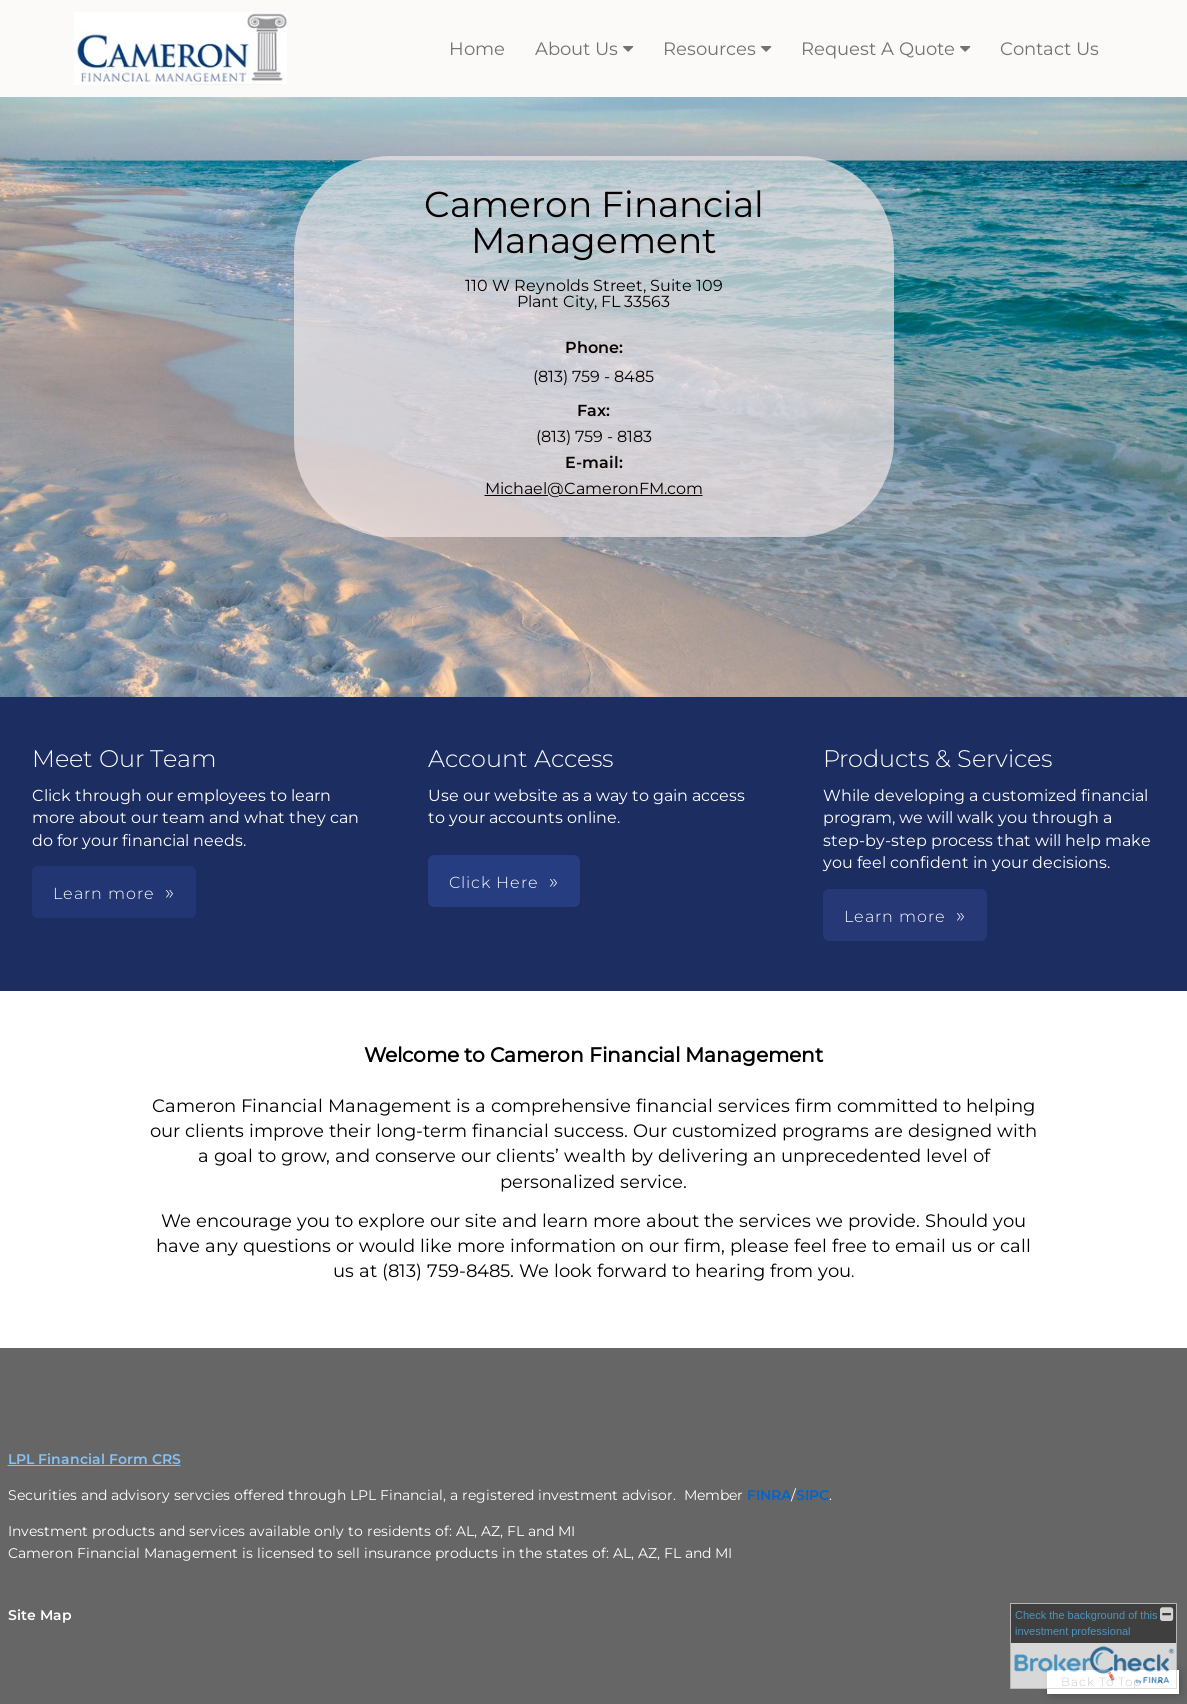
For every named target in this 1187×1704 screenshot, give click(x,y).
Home (477, 49)
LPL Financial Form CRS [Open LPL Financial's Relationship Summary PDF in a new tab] (94, 1459)
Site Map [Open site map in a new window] (40, 1615)
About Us (576, 49)
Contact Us (1049, 49)
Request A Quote (878, 49)
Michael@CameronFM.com (594, 488)
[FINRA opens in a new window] (769, 1495)
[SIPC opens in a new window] (812, 1495)
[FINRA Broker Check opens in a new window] (1093, 1646)
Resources (709, 49)
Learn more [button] (104, 893)
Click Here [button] (494, 882)
